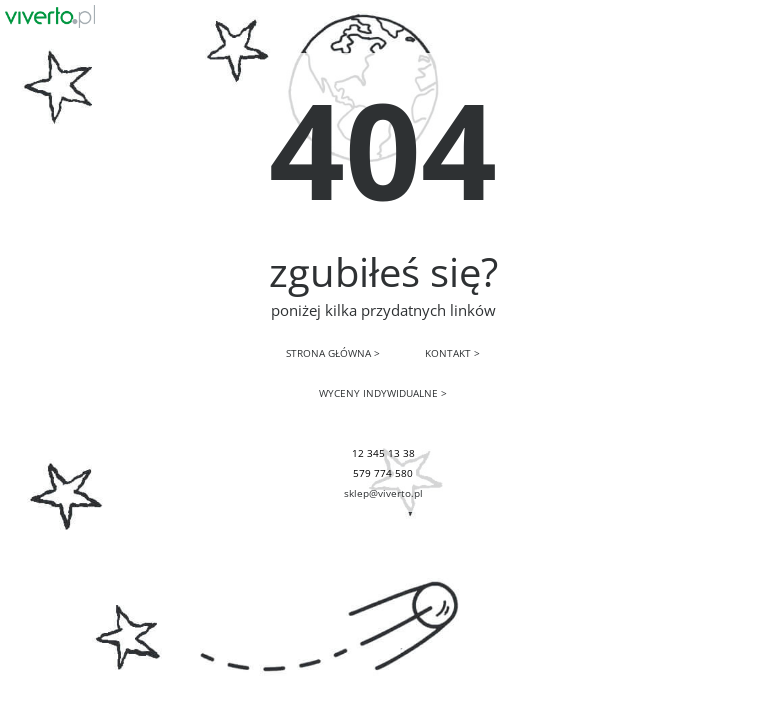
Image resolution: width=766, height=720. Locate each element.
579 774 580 (383, 473)
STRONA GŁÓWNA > (333, 353)
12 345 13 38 (383, 453)
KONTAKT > (452, 353)
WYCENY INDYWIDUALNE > (383, 393)
